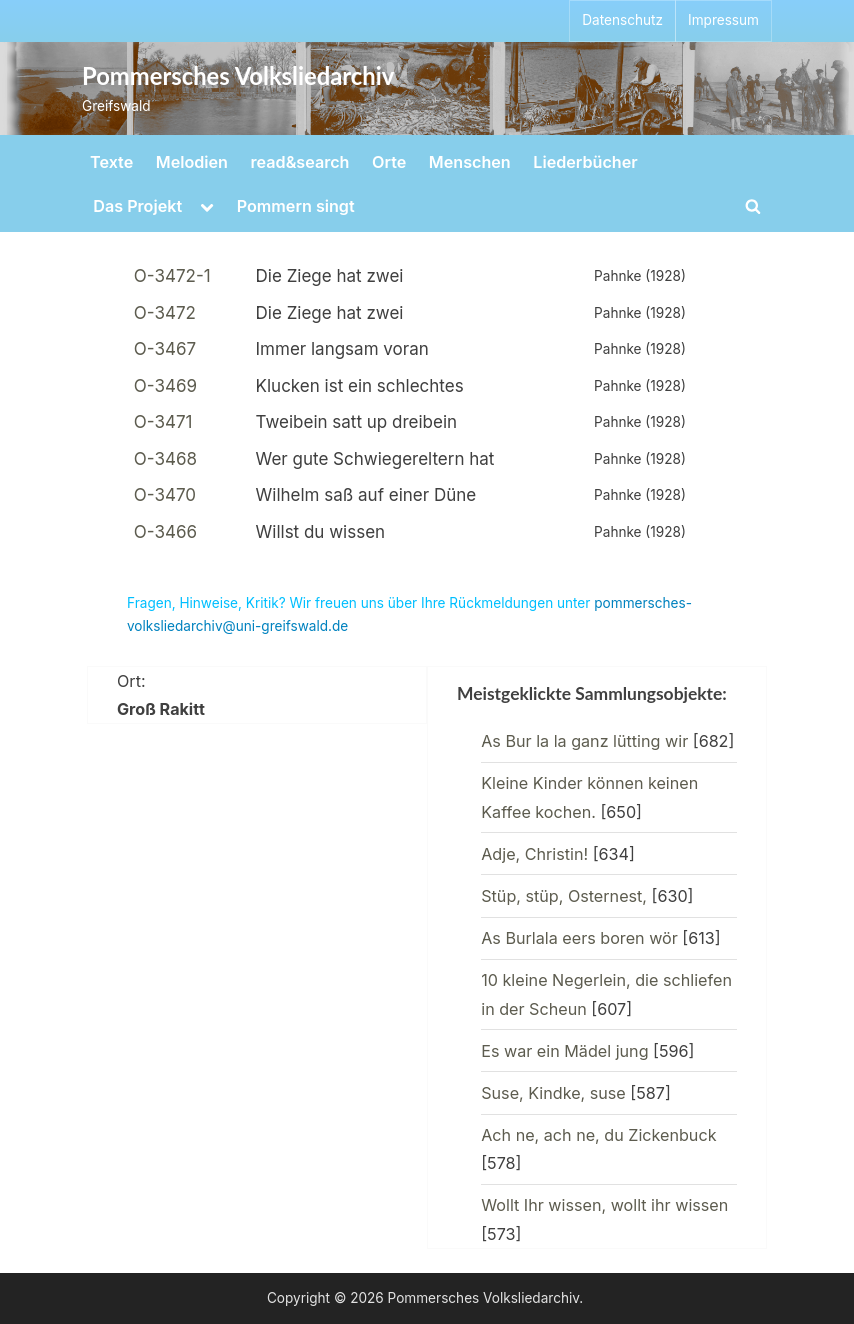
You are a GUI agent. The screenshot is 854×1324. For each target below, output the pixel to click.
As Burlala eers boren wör (579, 938)
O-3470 (165, 495)
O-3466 (165, 532)
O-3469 (165, 386)
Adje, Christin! (534, 854)
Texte (111, 162)
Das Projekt (137, 206)
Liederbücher (585, 162)
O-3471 (163, 422)
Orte (389, 162)
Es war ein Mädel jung (564, 1051)
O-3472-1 (172, 276)
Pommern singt (296, 206)
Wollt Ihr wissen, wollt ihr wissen (604, 1205)
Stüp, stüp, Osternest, (564, 896)
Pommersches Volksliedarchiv (238, 76)
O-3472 (165, 313)
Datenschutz (622, 20)
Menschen (470, 162)
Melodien (192, 162)
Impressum (723, 20)
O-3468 (165, 459)
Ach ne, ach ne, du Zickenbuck (598, 1135)
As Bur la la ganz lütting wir (584, 741)
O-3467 (165, 349)
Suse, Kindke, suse (553, 1093)
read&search (300, 162)
